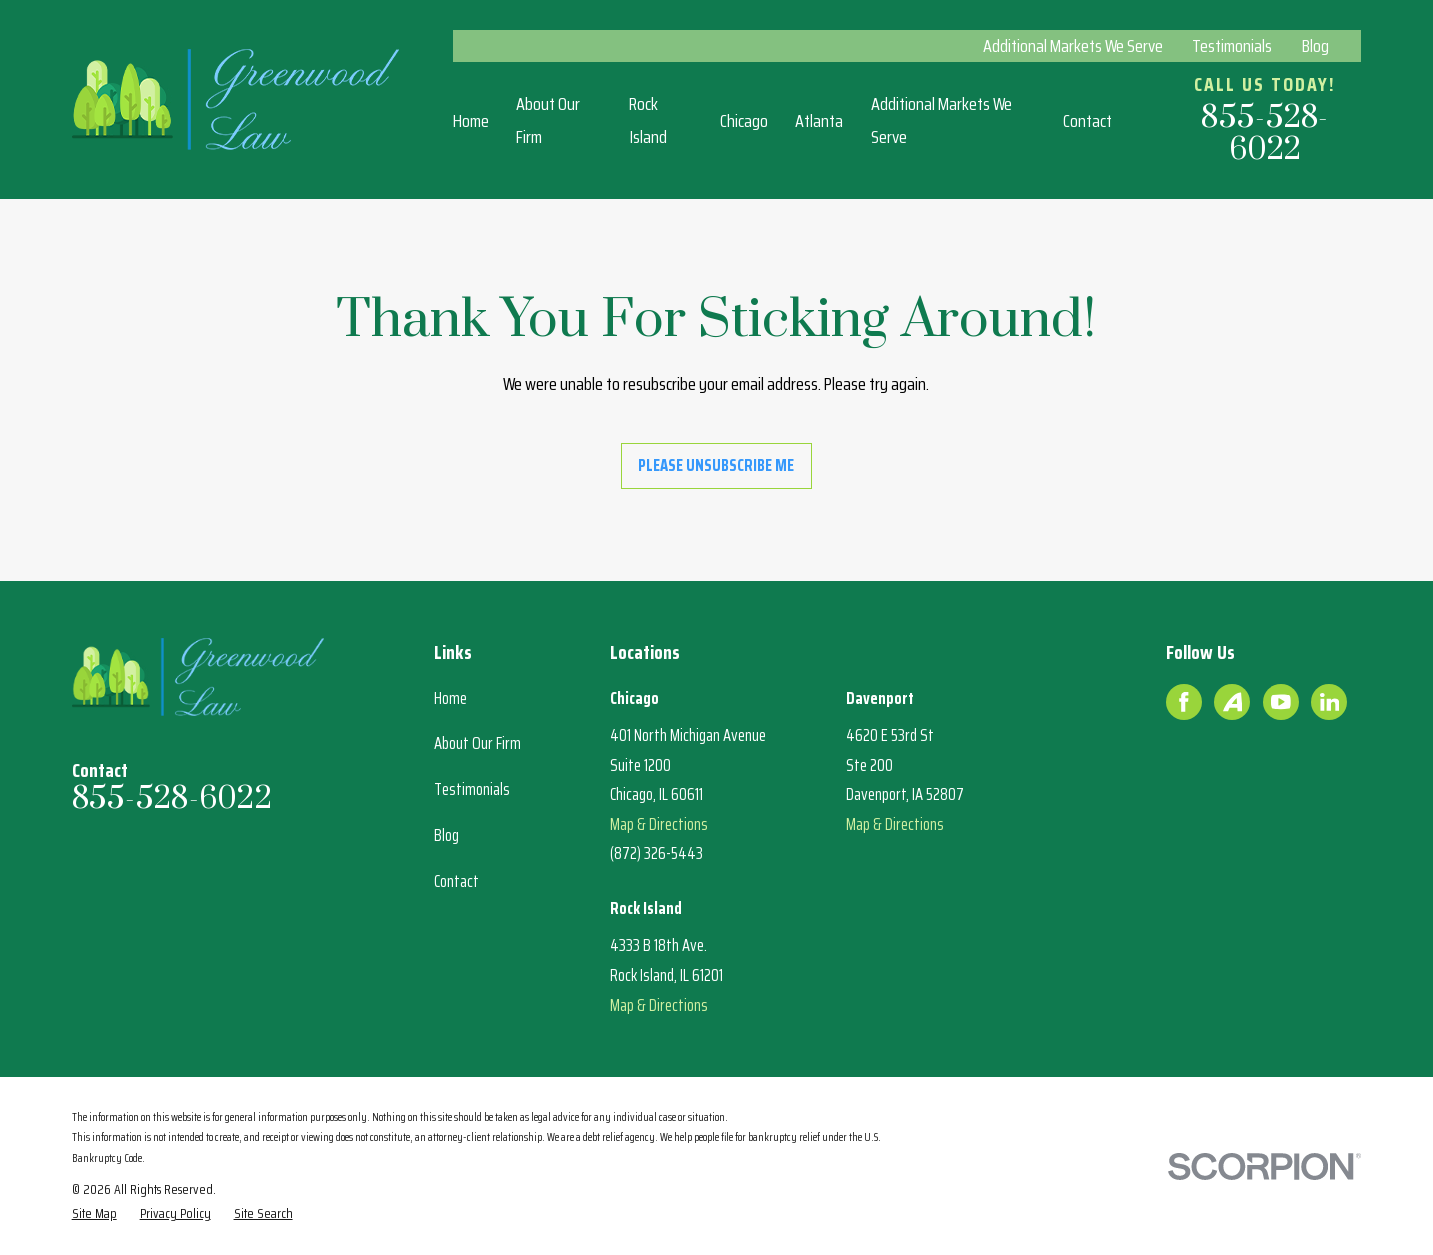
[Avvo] (1233, 702)
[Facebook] (1184, 702)
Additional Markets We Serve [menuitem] (941, 120)
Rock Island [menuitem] (648, 120)
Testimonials (1232, 46)
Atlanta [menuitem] (819, 121)
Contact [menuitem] (1087, 121)
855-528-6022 (1264, 134)
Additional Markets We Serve (1073, 46)
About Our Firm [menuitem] (548, 120)
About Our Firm (477, 743)
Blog (1315, 46)
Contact (456, 881)
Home (450, 698)
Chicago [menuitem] (744, 121)
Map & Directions (659, 824)
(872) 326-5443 (656, 853)
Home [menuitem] (471, 121)
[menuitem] (94, 1213)
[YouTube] (1281, 702)
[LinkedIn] (1330, 702)
